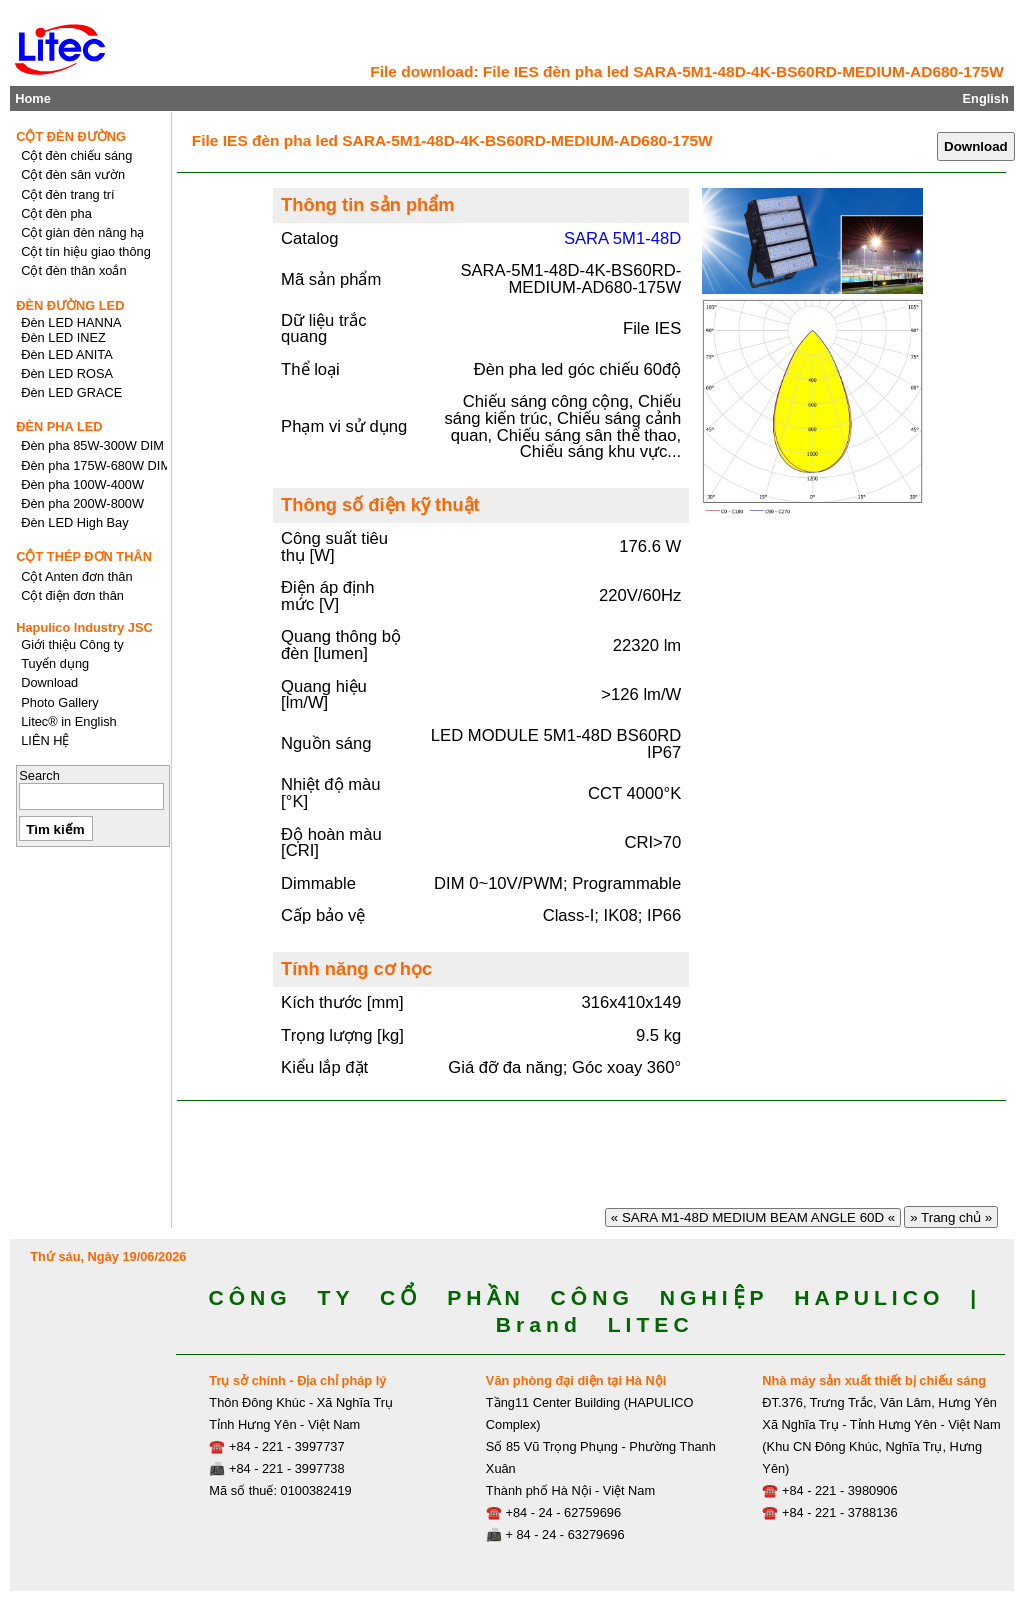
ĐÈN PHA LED (59, 426)
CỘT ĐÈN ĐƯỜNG (71, 136)
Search (39, 775)
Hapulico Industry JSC (84, 627)
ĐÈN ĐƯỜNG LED (70, 305)
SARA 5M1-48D (622, 238)
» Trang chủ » (951, 1217)
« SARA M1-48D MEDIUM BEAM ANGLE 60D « (753, 1217)
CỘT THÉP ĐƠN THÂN (84, 556)
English (986, 98)
